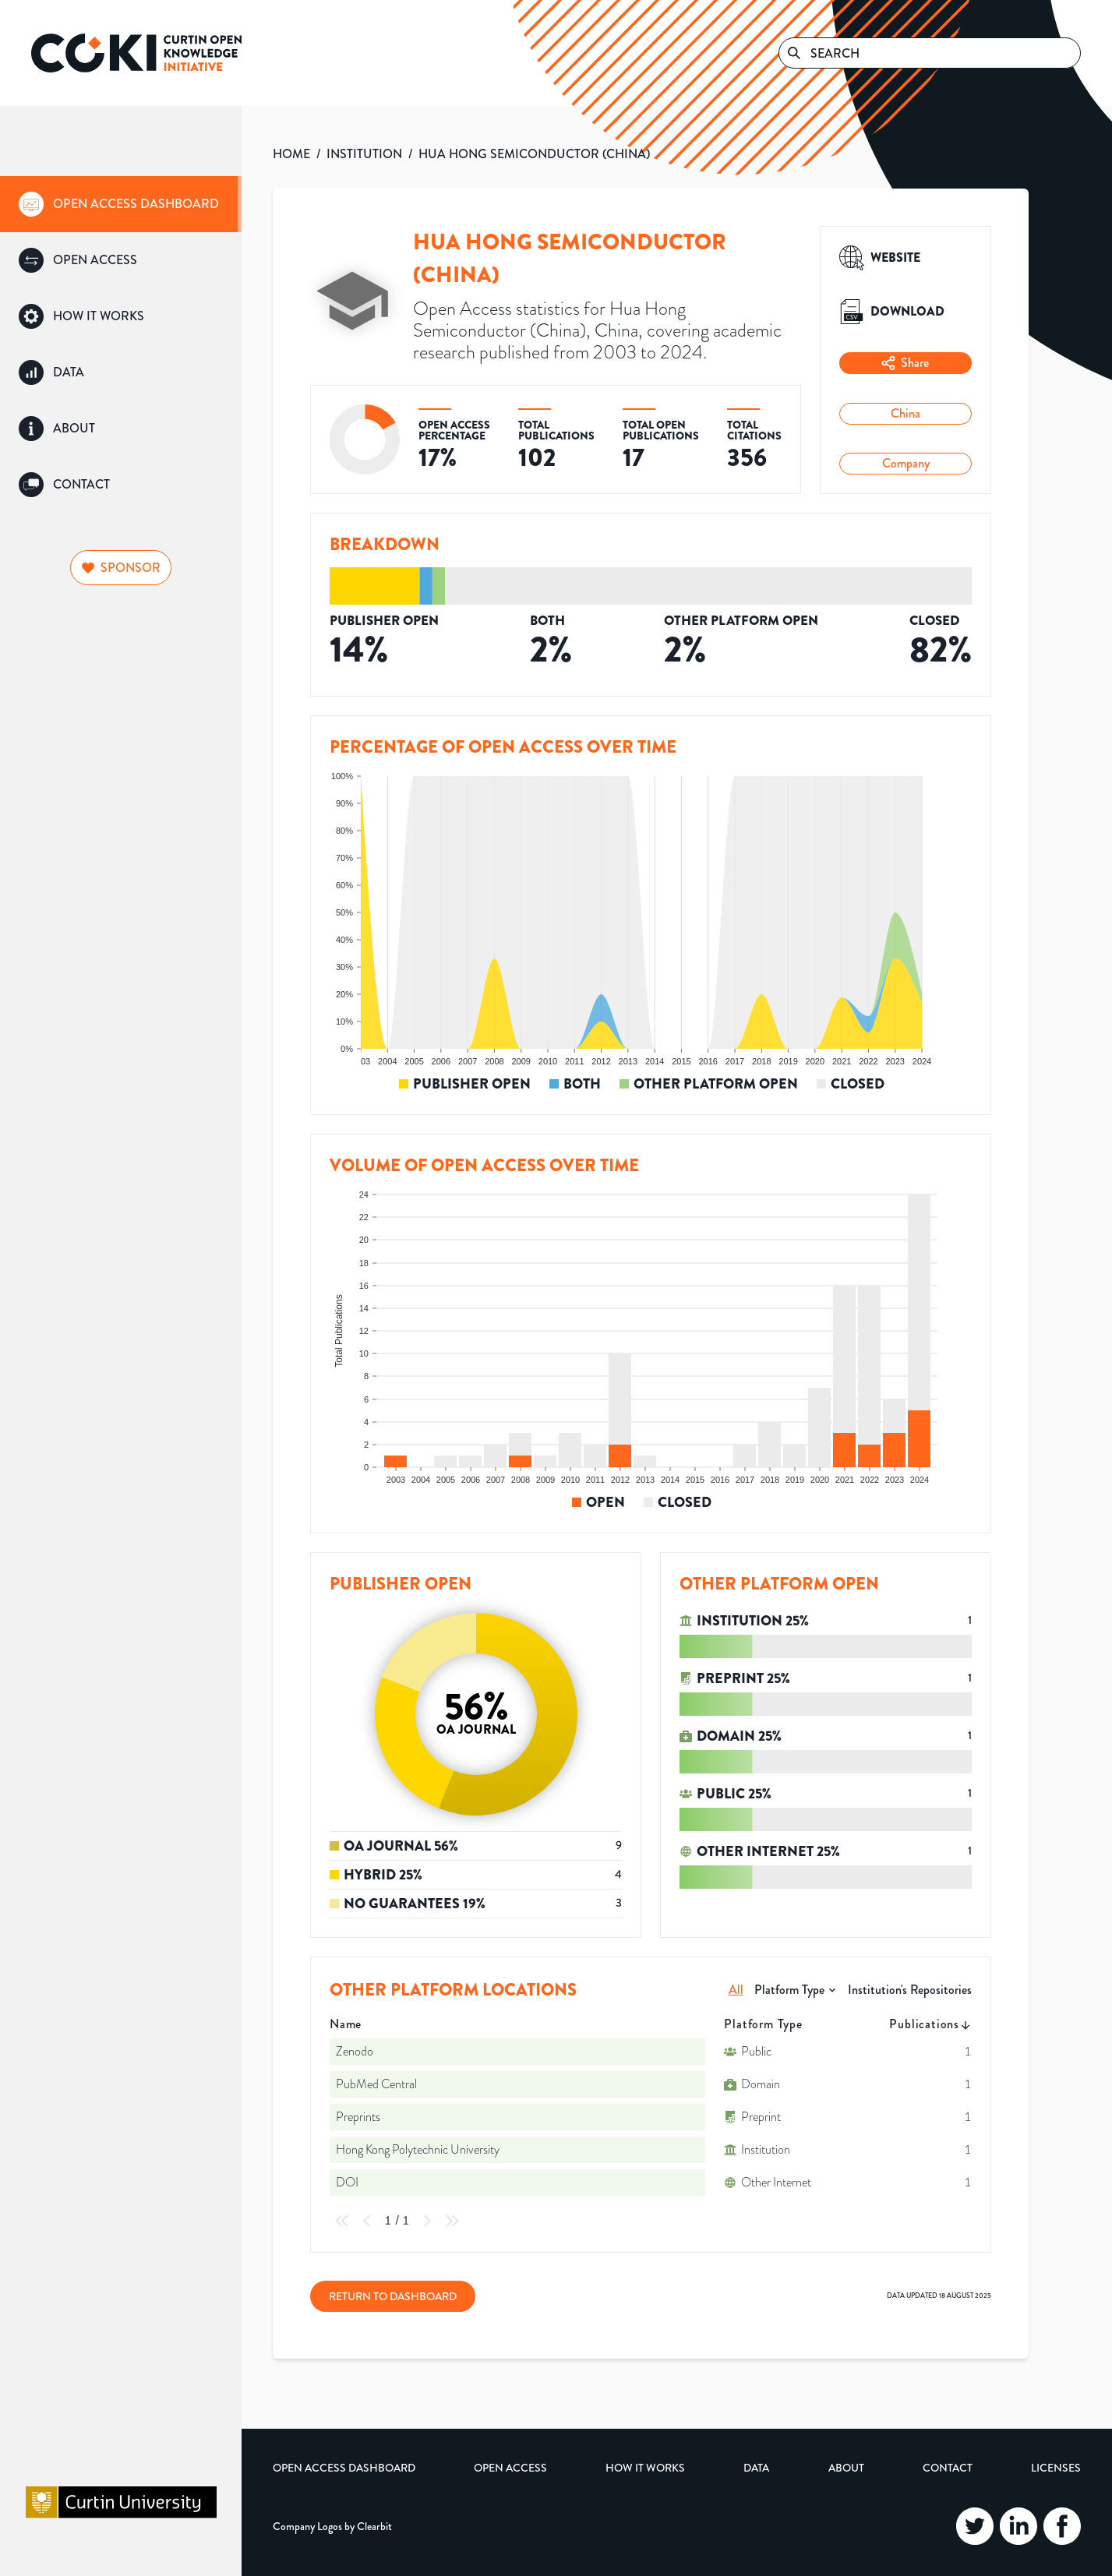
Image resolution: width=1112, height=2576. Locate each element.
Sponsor (121, 568)
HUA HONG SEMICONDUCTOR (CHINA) (534, 154)
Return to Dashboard (393, 2296)
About (846, 2467)
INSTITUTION (364, 154)
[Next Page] (427, 2220)
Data (756, 2467)
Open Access (510, 2467)
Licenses (1056, 2467)
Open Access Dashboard (344, 2467)
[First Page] (342, 2220)
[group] (121, 204)
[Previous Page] (367, 2220)
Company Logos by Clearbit (332, 2526)
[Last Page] (452, 2220)
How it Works (645, 2467)
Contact (948, 2467)
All (736, 1990)
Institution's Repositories (910, 1990)
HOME (291, 154)
